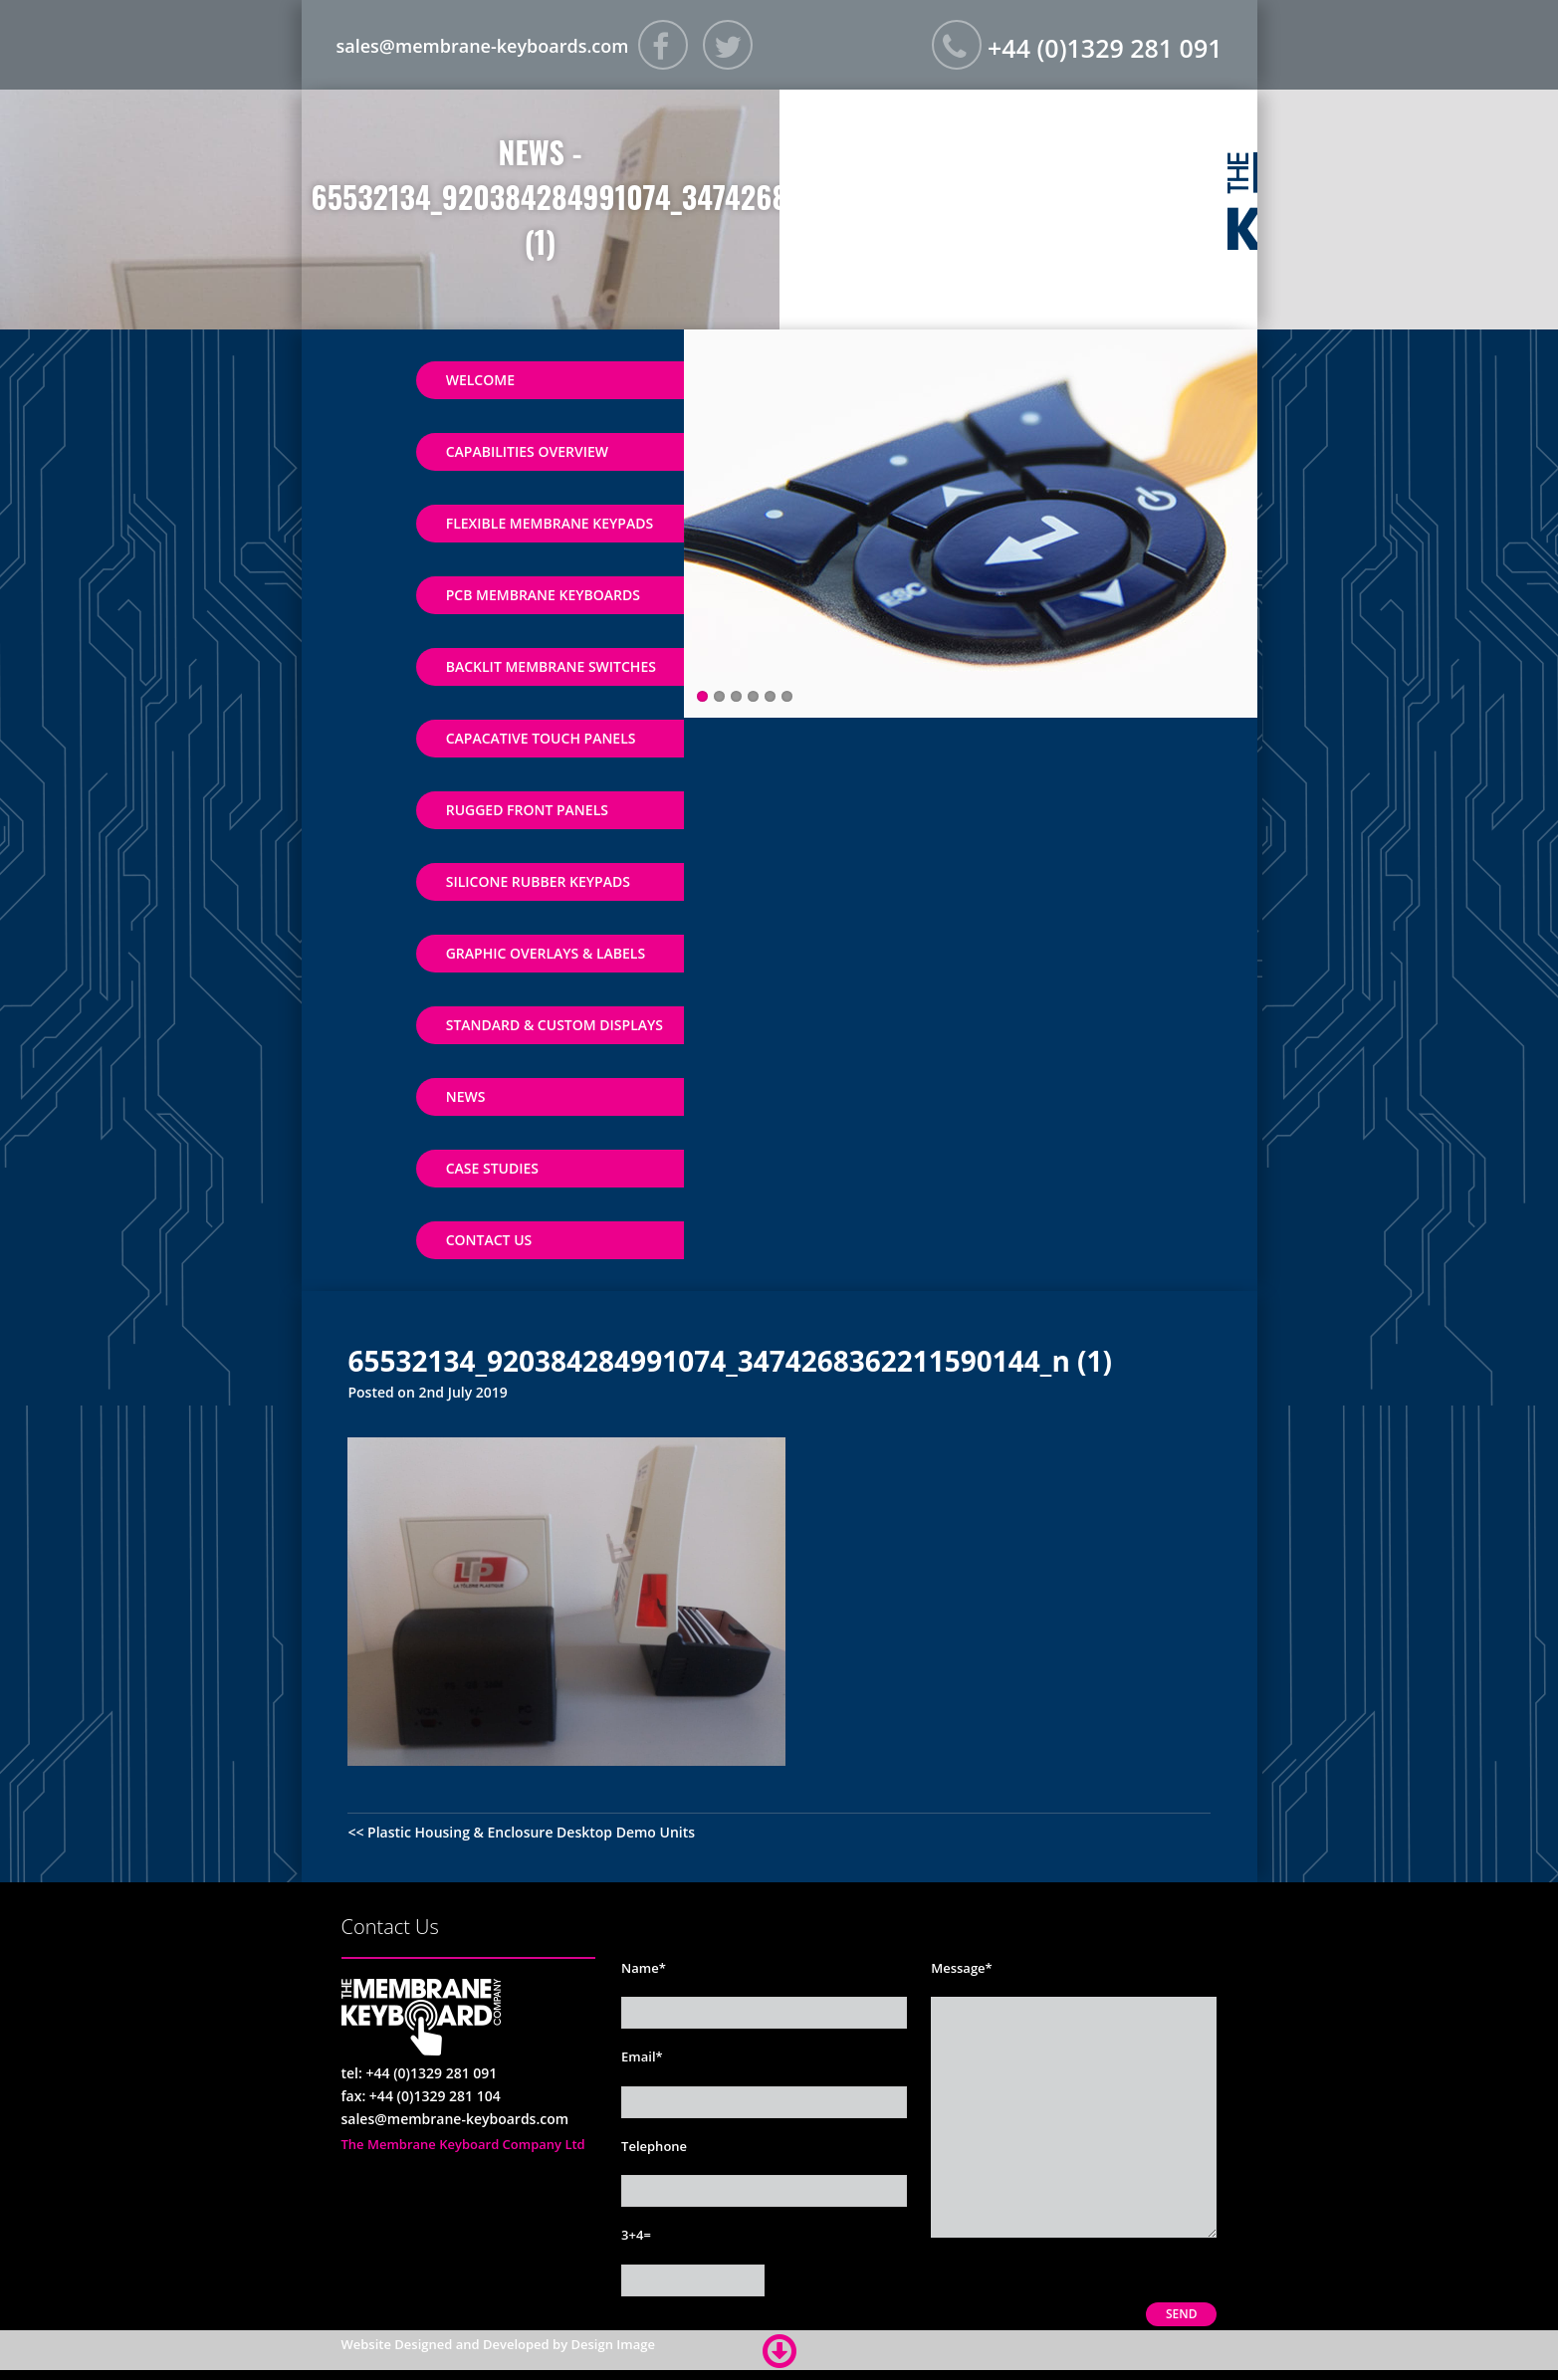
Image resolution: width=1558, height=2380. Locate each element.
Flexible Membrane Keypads (549, 523)
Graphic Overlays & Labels (545, 953)
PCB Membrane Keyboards (543, 594)
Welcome (480, 379)
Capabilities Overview (527, 451)
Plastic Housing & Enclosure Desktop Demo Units (531, 1832)
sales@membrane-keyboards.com (482, 46)
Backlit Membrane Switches (551, 666)
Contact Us (489, 1239)
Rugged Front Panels (527, 809)
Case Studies (492, 1168)
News (466, 1096)
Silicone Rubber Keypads (538, 881)
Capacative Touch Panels (541, 738)
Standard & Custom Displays (554, 1024)
